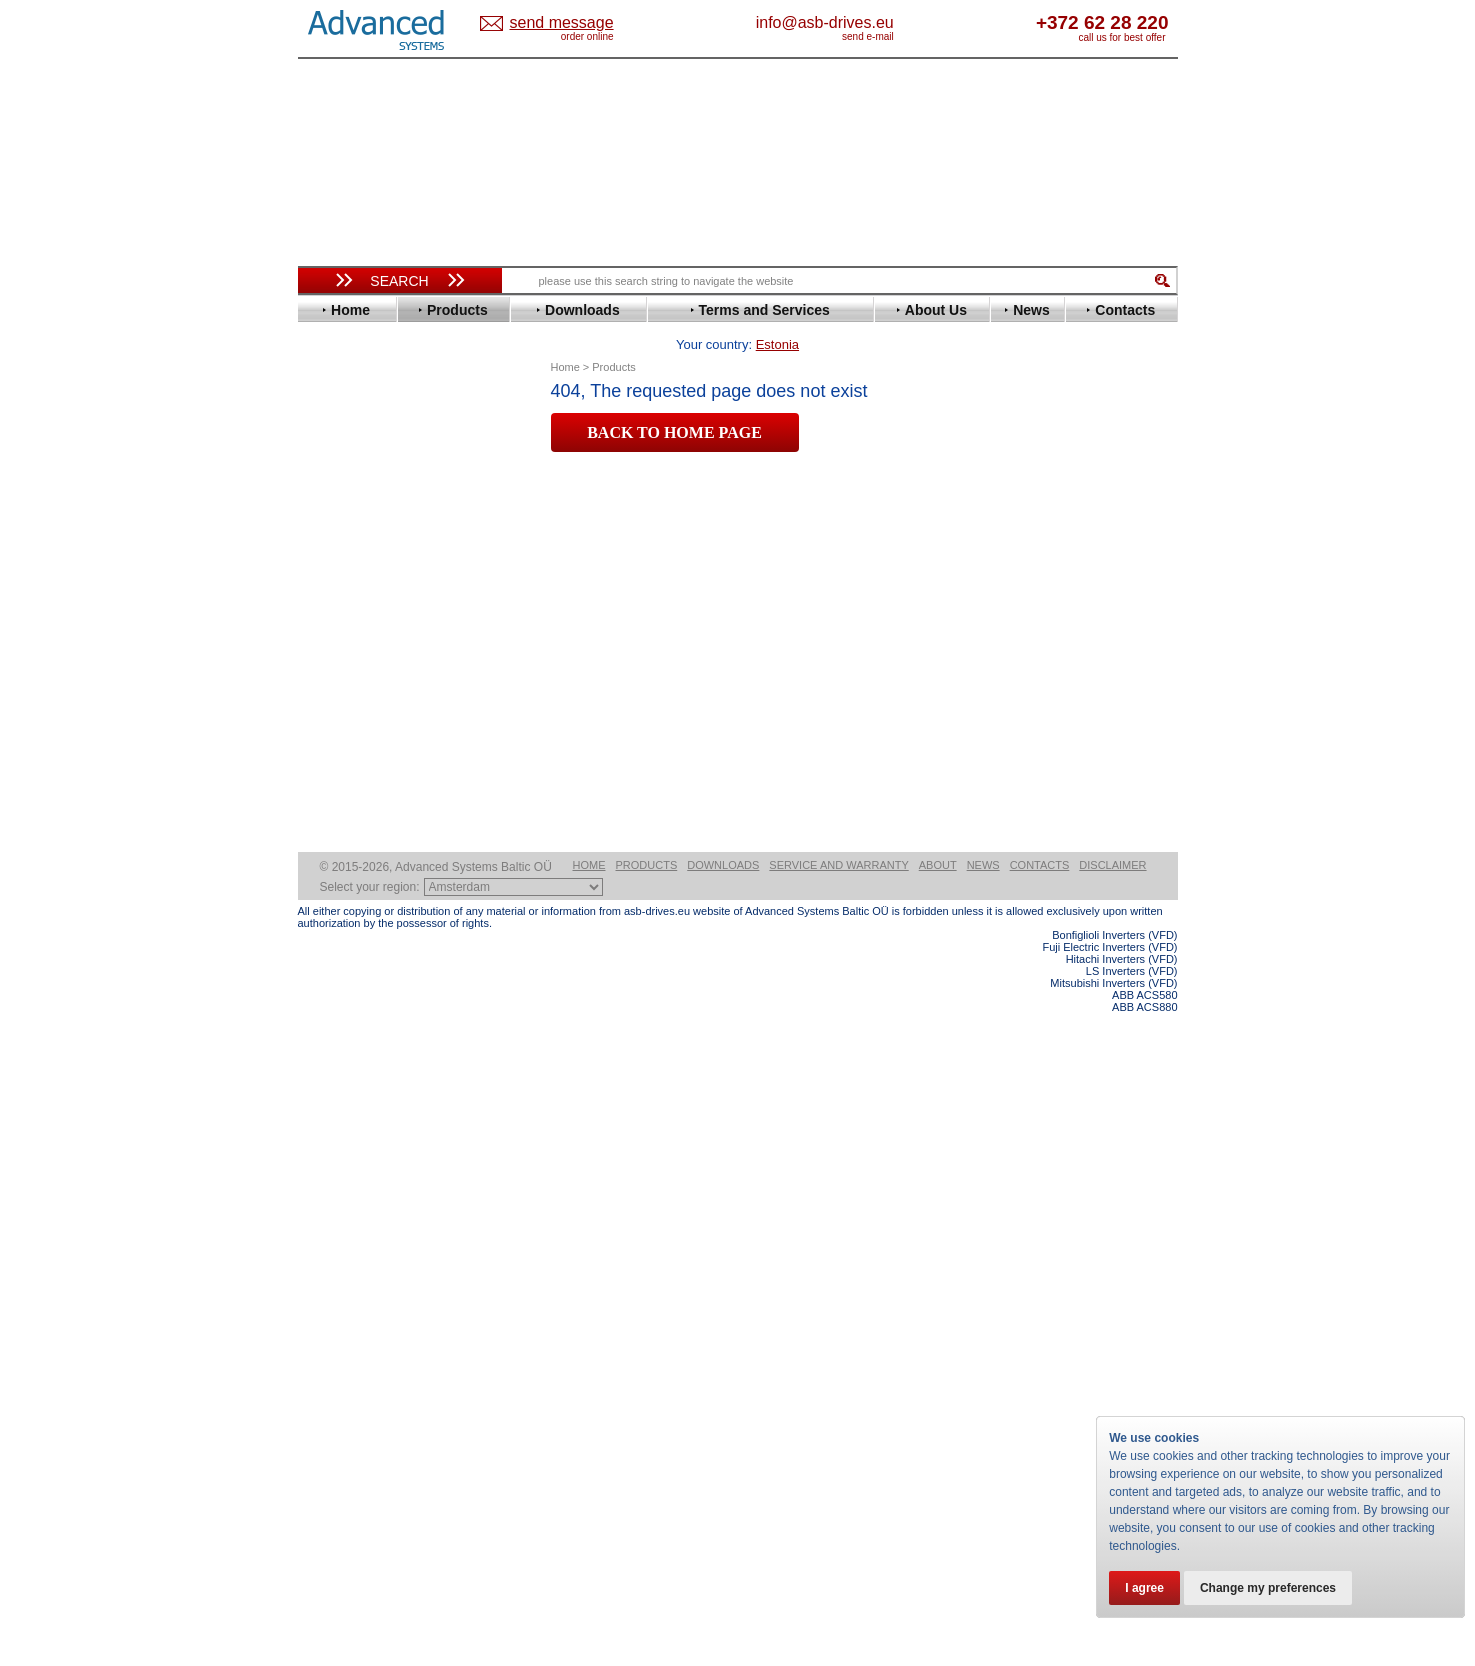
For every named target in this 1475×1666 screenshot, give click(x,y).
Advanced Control (372, 448)
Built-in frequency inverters (375, 1466)
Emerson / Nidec (367, 553)
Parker (336, 793)
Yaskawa (343, 943)
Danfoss (341, 508)
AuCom (339, 997)
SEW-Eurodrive (363, 853)
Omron (337, 778)
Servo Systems (353, 1096)
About (938, 1518)
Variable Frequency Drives (388, 418)
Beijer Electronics (371, 463)
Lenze (334, 718)
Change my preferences (1268, 1588)
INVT (331, 688)
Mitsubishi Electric (373, 748)
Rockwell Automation (382, 808)
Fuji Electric (353, 613)
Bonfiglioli (348, 478)
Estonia (578, 23)
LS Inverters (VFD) (1132, 1624)
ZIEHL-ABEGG (361, 928)
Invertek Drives (362, 673)
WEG (331, 913)
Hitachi (337, 643)
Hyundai (341, 658)
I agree (1144, 1588)
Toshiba (340, 883)
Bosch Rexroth (362, 493)
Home (589, 1518)
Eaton (334, 538)
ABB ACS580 (1144, 1648)
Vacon (335, 898)
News (983, 1518)
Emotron (342, 568)
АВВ (330, 982)
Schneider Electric (372, 838)
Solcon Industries (370, 1072)
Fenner (337, 598)
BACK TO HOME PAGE (674, 401)
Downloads (723, 1518)
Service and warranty (838, 1518)
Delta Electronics (369, 523)
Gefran (337, 628)
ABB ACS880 (1144, 1660)
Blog (322, 1267)
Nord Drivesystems (375, 763)
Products (647, 1518)
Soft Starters (346, 967)
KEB (329, 703)
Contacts (1040, 1518)
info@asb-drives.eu (908, 22)
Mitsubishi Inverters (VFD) (1113, 1636)
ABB (330, 433)
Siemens (342, 868)
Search (399, 281)
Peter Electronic (365, 1042)
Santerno (344, 823)
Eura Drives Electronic (385, 583)
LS (324, 733)
